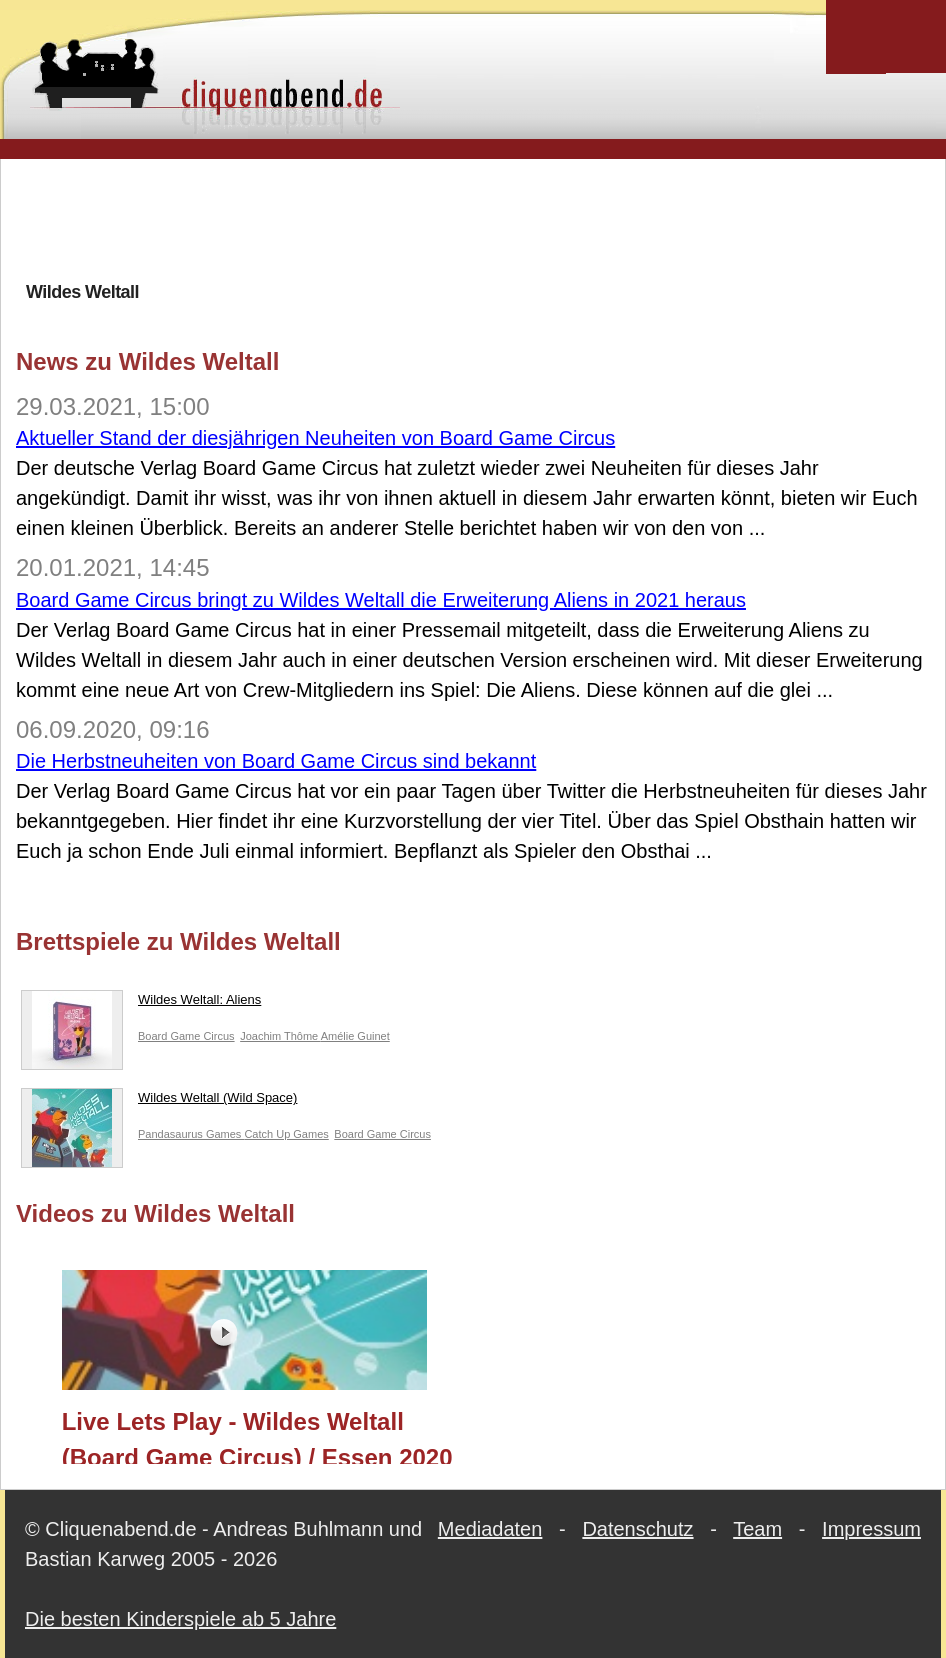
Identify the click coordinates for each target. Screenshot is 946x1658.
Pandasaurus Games (191, 1134)
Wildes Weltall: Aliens (141, 1004)
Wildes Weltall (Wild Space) (159, 1102)
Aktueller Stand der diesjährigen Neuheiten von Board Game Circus (315, 438)
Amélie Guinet (355, 1036)
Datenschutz (637, 1529)
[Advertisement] (473, 219)
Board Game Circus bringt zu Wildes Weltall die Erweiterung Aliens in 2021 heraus (381, 600)
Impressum (871, 1529)
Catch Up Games (286, 1134)
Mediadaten (490, 1529)
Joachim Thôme (280, 1036)
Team (757, 1529)
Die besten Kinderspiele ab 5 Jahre (180, 1619)
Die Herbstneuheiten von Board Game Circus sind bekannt (276, 761)
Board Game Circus (186, 1036)
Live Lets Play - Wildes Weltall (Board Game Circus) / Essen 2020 (257, 1436)
